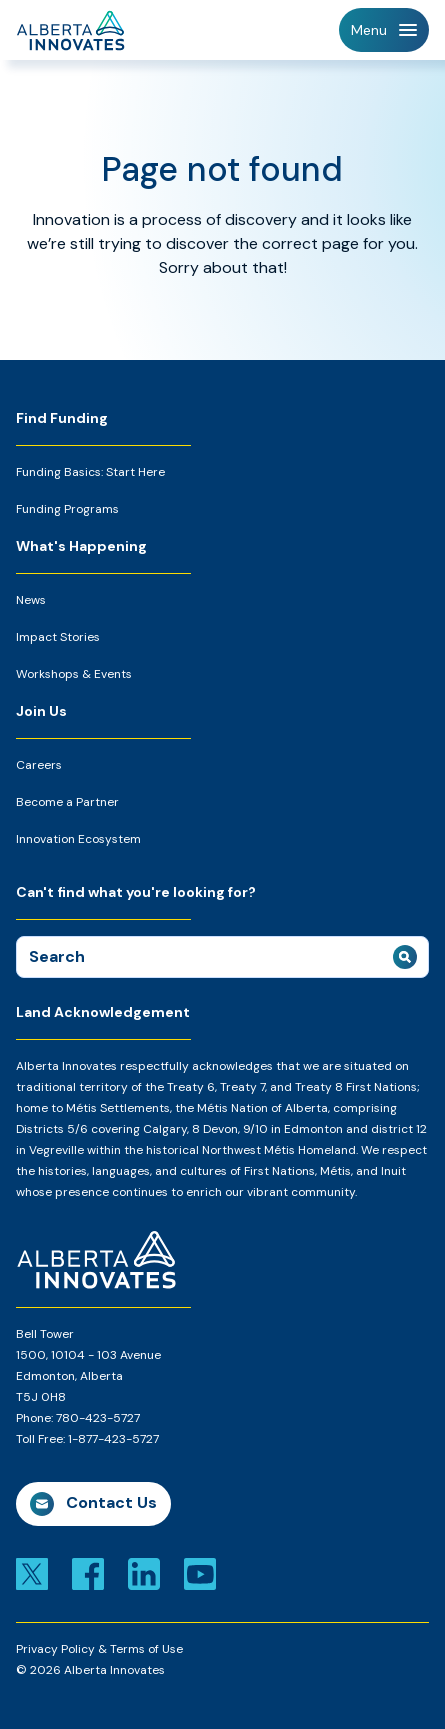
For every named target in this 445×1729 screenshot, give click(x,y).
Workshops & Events (74, 674)
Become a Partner (67, 802)
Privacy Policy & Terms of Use (99, 1649)
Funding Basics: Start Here (90, 472)
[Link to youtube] (200, 1572)
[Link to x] (32, 1572)
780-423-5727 (98, 1418)
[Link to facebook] (88, 1572)
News (31, 600)
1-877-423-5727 (113, 1439)
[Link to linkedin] (144, 1572)
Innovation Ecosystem (78, 839)
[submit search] (405, 957)
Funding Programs (67, 509)
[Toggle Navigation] (384, 30)
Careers (39, 765)
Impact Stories (58, 637)
